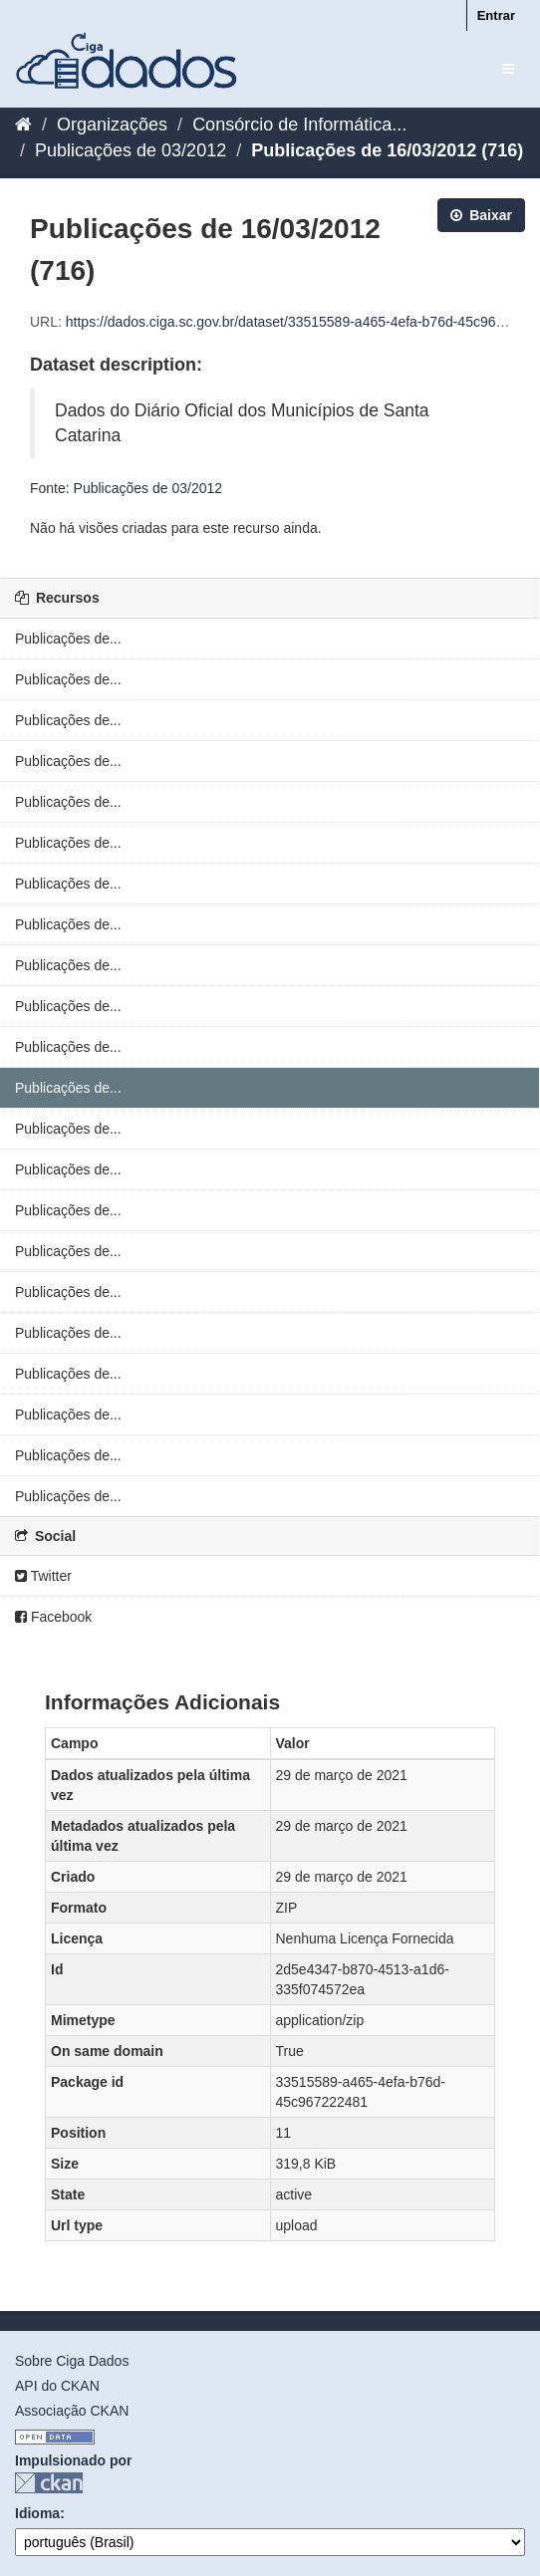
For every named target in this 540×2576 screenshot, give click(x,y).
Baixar (481, 215)
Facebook (53, 1617)
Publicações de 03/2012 (130, 150)
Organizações (112, 124)
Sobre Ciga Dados (72, 2361)
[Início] (23, 124)
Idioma (37, 2513)
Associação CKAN (72, 2411)
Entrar (496, 15)
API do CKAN (57, 2386)
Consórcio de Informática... (299, 124)
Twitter (43, 1576)
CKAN (49, 2482)
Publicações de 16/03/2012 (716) (387, 150)
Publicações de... (68, 638)
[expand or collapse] (508, 69)
